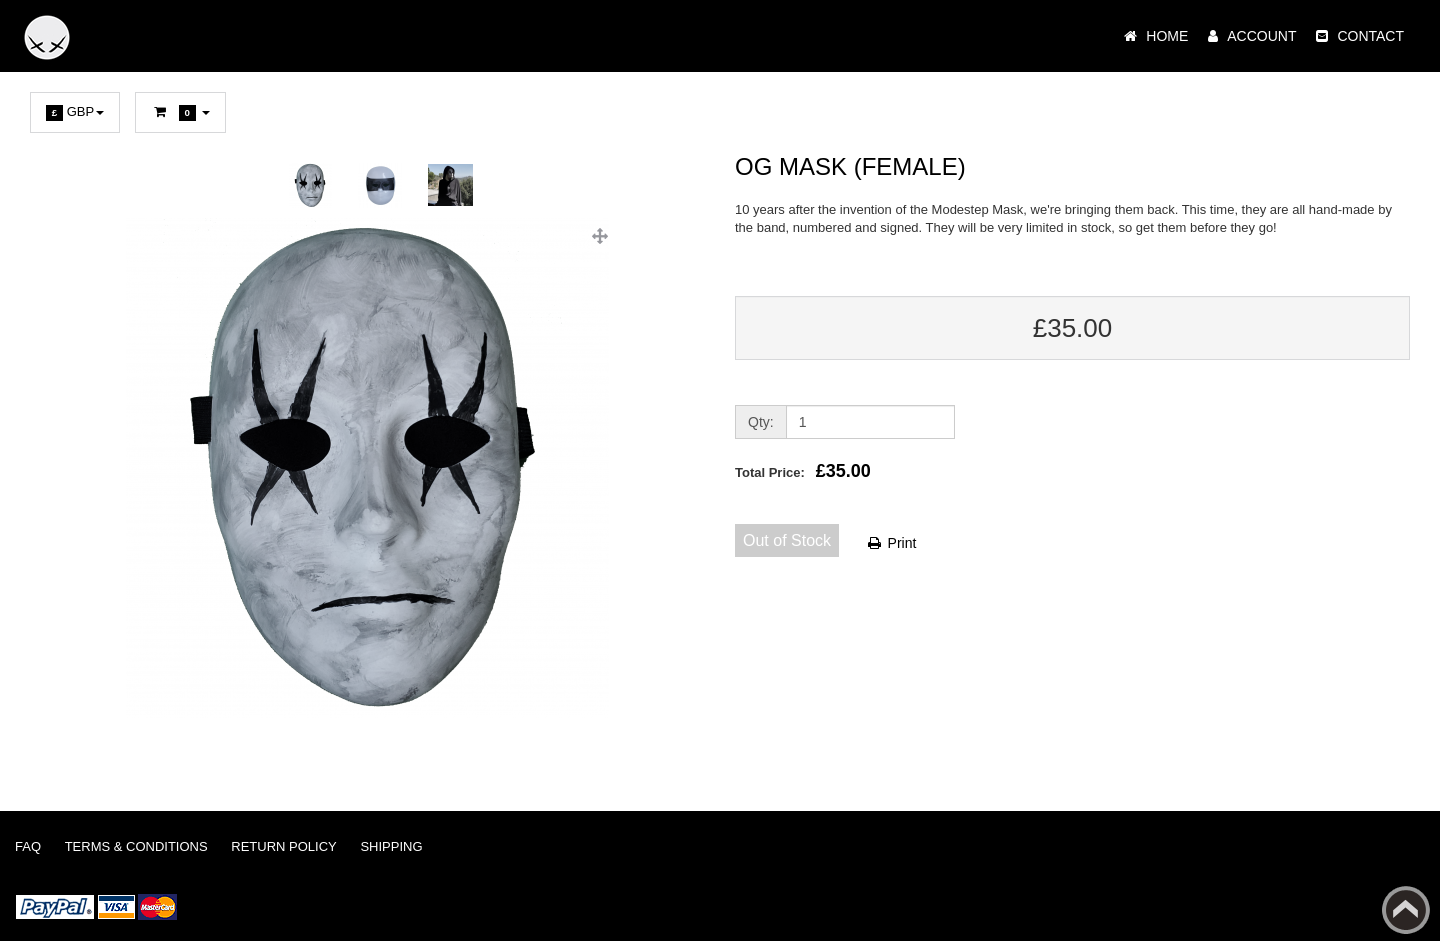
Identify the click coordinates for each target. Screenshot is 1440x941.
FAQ (28, 846)
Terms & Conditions (136, 846)
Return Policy (283, 846)
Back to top (1406, 910)
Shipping (391, 846)
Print (891, 543)
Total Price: (803, 471)
